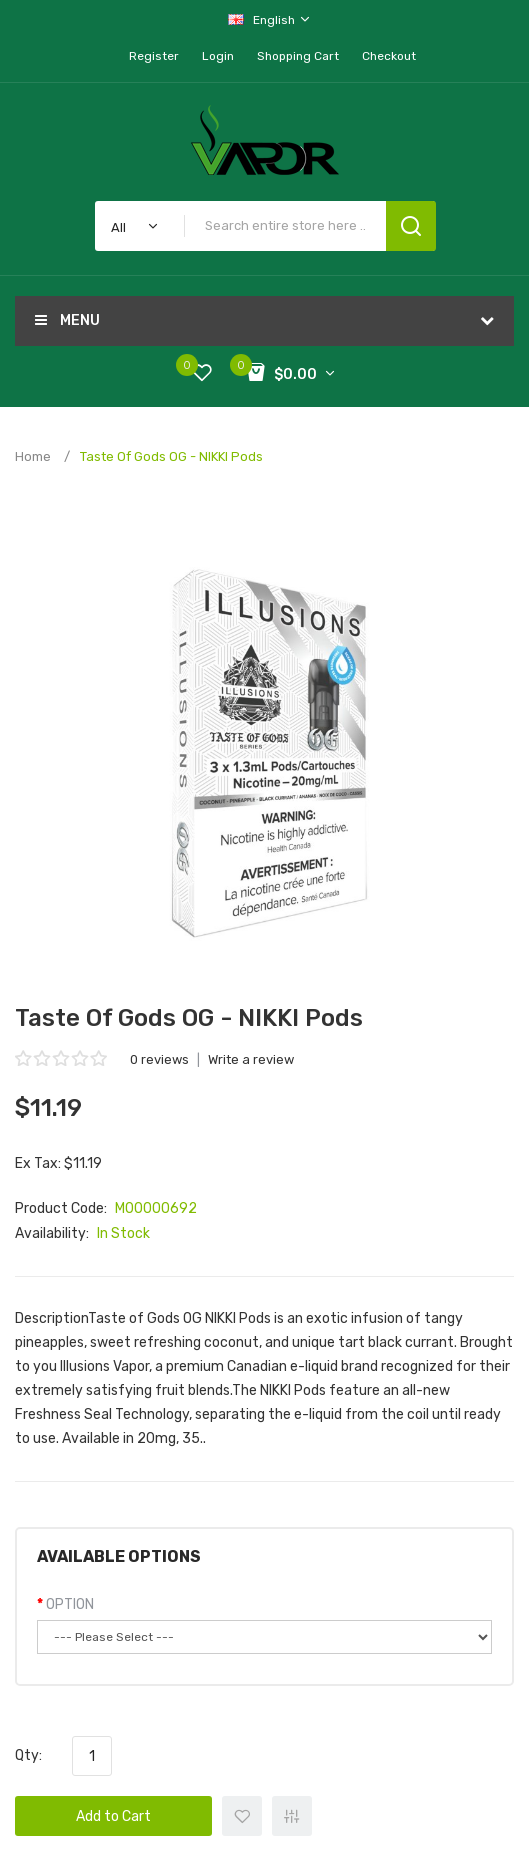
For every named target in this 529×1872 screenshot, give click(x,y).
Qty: (28, 1755)
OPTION (70, 1604)
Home (33, 456)
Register (154, 56)
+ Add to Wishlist (242, 1816)
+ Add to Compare (292, 1816)
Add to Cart (113, 1816)
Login (218, 56)
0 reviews (159, 1059)
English (270, 19)
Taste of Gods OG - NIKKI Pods (171, 456)
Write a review (251, 1059)
